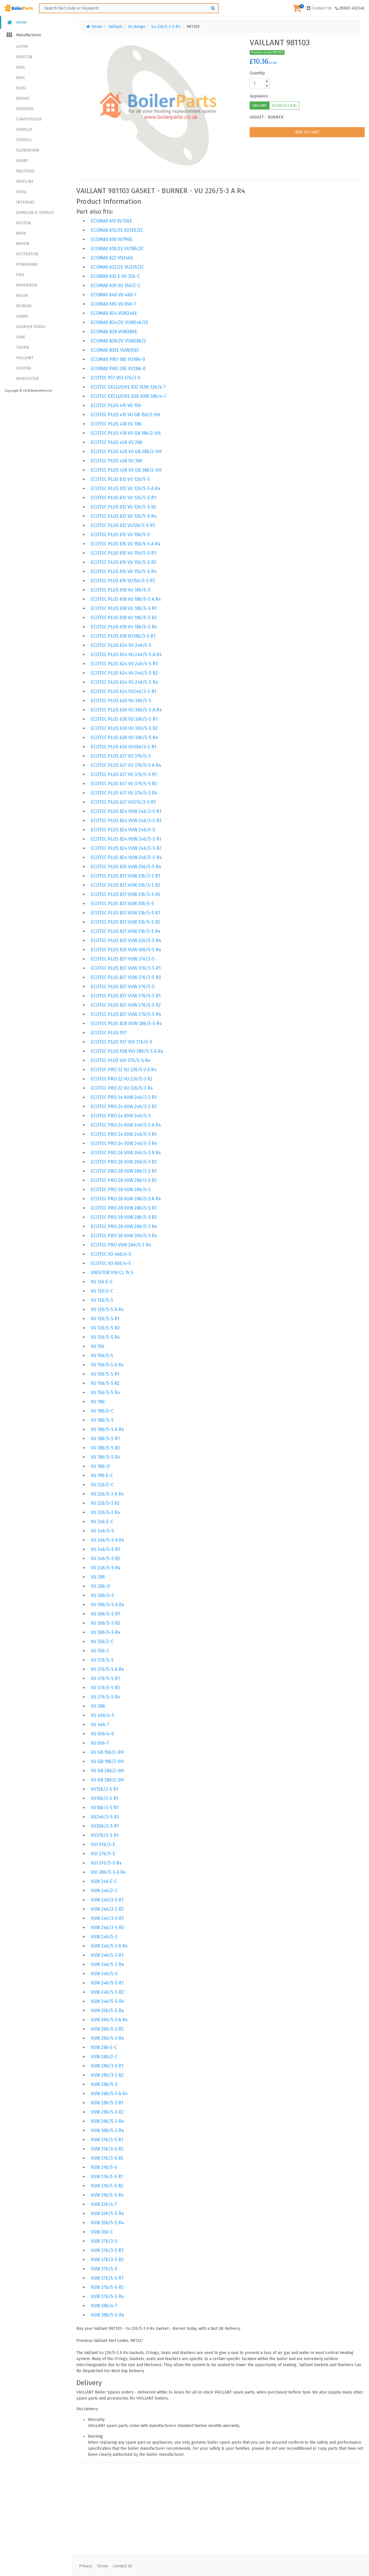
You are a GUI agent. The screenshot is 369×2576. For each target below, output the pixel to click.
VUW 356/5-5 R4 (107, 2222)
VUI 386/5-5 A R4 (108, 1872)
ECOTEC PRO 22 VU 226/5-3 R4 (122, 1088)
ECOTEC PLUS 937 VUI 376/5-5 (121, 1042)
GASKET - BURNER (266, 117)
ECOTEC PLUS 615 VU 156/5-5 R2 (123, 562)
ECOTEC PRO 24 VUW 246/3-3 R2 (124, 1106)
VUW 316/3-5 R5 (107, 2158)
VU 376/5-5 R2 (105, 1687)
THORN (22, 347)
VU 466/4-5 (102, 1715)
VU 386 (98, 1706)
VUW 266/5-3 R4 (107, 2038)
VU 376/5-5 (102, 1660)
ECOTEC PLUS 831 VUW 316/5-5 (122, 903)
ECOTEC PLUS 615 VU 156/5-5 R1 (123, 553)
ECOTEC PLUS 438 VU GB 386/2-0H (126, 470)
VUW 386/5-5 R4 (107, 2315)
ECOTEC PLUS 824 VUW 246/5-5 (123, 830)
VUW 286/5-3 (104, 2084)
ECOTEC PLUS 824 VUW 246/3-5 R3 (126, 820)
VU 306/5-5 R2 (105, 1623)
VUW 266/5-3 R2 (107, 2029)
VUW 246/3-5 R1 (107, 1918)
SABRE (22, 316)
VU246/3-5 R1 (105, 1817)
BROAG (22, 98)
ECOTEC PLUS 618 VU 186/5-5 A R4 (126, 599)
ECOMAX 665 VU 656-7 (113, 304)
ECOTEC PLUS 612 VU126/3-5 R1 (123, 525)
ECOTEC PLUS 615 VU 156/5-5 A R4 (125, 544)
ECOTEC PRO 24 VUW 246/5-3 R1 (124, 1134)
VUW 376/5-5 (104, 2269)
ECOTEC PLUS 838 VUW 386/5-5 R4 (126, 1023)
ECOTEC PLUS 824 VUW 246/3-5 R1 (126, 811)
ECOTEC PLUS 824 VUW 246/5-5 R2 (126, 848)
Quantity (257, 73)
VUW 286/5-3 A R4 (109, 2093)
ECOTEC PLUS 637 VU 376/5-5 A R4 (126, 765)
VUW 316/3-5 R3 (107, 2149)
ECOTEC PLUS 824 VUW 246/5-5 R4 (126, 857)
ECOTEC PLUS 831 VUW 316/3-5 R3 (125, 885)
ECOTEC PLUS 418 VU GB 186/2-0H (126, 433)
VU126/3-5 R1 (104, 1789)
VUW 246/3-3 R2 (107, 1909)
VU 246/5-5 (102, 1531)
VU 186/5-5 (102, 1420)
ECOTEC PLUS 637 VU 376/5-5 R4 (124, 793)
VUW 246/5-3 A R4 (109, 1946)
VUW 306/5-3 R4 (107, 2130)
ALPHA (22, 46)
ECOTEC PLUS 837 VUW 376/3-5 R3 (126, 977)
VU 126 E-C (102, 1282)
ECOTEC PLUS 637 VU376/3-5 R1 (123, 802)
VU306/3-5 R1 (105, 1826)
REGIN (22, 295)
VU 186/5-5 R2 (105, 1448)
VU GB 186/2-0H (107, 1761)
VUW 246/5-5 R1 (107, 1983)
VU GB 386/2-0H (107, 1780)
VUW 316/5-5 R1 (107, 2176)
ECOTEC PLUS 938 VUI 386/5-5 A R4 (127, 1051)
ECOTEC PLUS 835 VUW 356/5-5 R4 (126, 949)
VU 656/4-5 (102, 1734)
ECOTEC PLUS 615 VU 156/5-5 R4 (124, 571)
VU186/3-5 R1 (104, 1807)
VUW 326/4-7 (104, 2204)
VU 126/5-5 (102, 1300)
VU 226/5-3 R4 (105, 1512)
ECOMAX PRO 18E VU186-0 (118, 359)
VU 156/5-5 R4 (105, 1392)
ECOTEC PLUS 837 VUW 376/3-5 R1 (126, 968)
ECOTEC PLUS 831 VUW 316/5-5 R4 (126, 931)
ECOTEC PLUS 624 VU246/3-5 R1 (123, 691)
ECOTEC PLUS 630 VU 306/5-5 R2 (124, 728)
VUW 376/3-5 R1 (107, 2250)
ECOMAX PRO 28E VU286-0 (118, 368)
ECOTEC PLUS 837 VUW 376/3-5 (123, 959)
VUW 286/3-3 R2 (107, 2075)
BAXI (20, 77)
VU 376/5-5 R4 (105, 1697)
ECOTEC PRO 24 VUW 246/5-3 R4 (124, 1143)
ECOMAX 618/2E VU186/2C (117, 248)
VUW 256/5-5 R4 (107, 2010)
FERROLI (24, 140)
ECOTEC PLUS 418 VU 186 (116, 424)
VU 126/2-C (102, 1291)
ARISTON (24, 56)
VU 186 (98, 1401)
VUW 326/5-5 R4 (107, 2213)
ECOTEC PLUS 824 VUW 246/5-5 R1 (126, 839)
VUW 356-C (102, 2232)
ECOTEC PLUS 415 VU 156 (116, 405)
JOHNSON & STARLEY (35, 212)
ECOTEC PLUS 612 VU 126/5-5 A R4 (125, 488)
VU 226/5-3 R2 (105, 1503)
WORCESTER (27, 378)
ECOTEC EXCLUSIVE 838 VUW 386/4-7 (128, 396)
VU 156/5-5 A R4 (107, 1365)
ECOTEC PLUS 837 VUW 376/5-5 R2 (126, 1005)
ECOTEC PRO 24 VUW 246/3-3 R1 (124, 1097)
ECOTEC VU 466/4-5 (111, 1254)
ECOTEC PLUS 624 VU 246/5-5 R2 (124, 673)
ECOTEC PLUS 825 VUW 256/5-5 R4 (126, 866)
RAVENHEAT (26, 285)
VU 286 (98, 1577)
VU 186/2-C (102, 1411)
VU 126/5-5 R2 (105, 1328)
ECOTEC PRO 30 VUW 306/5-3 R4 (124, 1235)
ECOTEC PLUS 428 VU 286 (116, 442)
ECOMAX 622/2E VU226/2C (117, 267)
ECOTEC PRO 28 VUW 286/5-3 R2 (124, 1217)
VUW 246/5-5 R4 (107, 2001)
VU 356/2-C (102, 1641)
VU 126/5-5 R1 (105, 1318)
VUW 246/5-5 (104, 1973)
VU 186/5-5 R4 (105, 1457)
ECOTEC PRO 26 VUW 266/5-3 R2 (124, 1162)
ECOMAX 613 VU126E (111, 221)
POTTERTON (27, 254)
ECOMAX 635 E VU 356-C (115, 276)
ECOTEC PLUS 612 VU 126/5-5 (120, 479)
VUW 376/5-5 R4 (107, 2296)
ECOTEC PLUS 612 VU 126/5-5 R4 (124, 516)
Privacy (85, 2566)
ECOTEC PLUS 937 (109, 1032)
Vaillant (115, 26)
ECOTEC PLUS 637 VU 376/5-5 (121, 756)
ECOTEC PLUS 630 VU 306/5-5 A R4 (126, 710)
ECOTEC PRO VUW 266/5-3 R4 (121, 1245)
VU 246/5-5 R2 (105, 1558)
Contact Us (319, 8)
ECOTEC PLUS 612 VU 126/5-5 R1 (123, 497)
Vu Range (136, 26)
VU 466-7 (100, 1724)
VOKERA (23, 368)
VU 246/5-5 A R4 (107, 1540)
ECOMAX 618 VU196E (112, 239)
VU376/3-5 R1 (104, 1835)
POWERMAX (27, 264)
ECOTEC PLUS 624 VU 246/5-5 (121, 645)
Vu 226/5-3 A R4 (165, 26)
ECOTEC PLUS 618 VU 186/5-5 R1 (124, 608)
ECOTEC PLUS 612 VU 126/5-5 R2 (123, 507)
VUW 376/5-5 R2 (107, 2287)
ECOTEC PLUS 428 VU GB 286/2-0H (126, 451)
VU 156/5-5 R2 (105, 1383)
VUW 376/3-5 (104, 2241)
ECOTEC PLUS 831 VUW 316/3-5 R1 (125, 876)
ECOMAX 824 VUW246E (114, 313)
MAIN (21, 233)
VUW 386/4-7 (104, 2305)
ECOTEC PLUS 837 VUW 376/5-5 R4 (126, 1014)
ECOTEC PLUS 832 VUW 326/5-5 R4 (126, 940)
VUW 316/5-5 (104, 2167)
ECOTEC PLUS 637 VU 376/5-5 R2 (124, 783)
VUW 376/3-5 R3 (107, 2259)
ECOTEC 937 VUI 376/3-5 (115, 378)
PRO (20, 274)
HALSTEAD (25, 171)
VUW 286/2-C (104, 2056)
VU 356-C (100, 1651)
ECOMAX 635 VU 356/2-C (115, 285)
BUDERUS (25, 108)
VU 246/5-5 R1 (105, 1549)
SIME (20, 337)
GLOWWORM (27, 150)
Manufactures (23, 35)
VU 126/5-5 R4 (105, 1337)
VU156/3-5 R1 (104, 1798)
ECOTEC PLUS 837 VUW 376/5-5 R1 (126, 996)
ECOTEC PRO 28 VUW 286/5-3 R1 (124, 1208)
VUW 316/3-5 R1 (107, 2139)
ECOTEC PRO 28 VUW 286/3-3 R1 (124, 1171)
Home (16, 22)
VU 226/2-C (102, 1484)
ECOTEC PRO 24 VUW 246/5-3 (120, 1115)
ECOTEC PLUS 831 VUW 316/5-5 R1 (125, 913)
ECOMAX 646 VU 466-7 (114, 294)
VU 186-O (100, 1466)
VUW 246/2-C (104, 1890)
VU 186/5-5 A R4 (107, 1429)
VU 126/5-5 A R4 (107, 1309)
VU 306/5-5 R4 (106, 1632)
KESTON (23, 223)
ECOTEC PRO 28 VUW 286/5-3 (120, 1189)
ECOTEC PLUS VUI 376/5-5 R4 (120, 1060)
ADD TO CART (307, 132)
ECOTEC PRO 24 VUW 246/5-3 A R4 (126, 1125)
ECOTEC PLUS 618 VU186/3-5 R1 (123, 636)
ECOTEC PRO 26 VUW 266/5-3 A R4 (126, 1152)
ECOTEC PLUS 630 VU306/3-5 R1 (123, 747)
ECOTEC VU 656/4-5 (111, 1263)
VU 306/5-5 (102, 1595)
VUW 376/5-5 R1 (107, 2278)
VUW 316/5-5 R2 (107, 2186)
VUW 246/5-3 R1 (107, 1955)
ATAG (20, 67)
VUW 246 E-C (104, 1881)
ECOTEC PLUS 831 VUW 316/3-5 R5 (125, 894)
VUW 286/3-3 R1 (107, 2066)
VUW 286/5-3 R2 (107, 2112)
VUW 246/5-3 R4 (107, 1964)
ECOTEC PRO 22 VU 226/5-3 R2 (122, 1079)
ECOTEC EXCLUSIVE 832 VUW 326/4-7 (128, 387)
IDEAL (21, 191)
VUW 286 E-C (104, 2047)
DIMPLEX (24, 129)
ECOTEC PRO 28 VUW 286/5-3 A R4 (126, 1199)
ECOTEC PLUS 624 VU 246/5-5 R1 (124, 663)
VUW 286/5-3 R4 (107, 2121)
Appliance (259, 96)
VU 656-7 (100, 1743)
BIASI (21, 88)
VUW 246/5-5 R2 (107, 1992)
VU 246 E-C (102, 1521)
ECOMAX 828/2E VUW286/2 (118, 341)
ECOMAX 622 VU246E (112, 258)
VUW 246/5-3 (104, 1936)
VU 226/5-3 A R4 (284, 105)
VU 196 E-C (102, 1475)
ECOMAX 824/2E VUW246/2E (119, 322)
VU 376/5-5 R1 (105, 1678)
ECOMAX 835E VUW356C (115, 350)
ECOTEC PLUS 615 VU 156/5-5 (120, 534)
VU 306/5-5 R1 (105, 1614)
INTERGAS (25, 202)
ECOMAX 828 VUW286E (114, 331)
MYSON (22, 243)
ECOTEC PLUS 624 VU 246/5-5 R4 (124, 682)
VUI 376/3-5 (103, 1844)
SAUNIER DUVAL (31, 326)
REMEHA (23, 306)
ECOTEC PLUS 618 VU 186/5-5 (120, 590)
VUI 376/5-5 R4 (106, 1863)
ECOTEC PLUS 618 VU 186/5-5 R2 (124, 617)
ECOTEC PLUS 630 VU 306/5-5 (121, 700)
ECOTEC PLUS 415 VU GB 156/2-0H (125, 414)
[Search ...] (129, 8)
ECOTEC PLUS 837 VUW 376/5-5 (123, 986)
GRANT (22, 160)
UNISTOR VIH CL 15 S (112, 1272)
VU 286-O (100, 1586)
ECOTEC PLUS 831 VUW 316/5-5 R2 (125, 922)
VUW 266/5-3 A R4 (109, 2020)
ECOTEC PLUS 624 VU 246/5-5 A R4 (126, 654)
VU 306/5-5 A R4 (107, 1604)
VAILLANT (24, 357)
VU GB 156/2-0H (107, 1752)
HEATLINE (25, 181)
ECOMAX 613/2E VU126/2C (117, 230)
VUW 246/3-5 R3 (107, 1927)
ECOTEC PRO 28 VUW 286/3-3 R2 (124, 1180)
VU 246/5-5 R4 (106, 1568)
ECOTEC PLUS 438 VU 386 (116, 461)
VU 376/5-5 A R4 (107, 1669)
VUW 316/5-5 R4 (107, 2195)
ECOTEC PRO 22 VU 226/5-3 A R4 (124, 1069)
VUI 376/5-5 (103, 1853)
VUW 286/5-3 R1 (107, 2103)
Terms (102, 2566)
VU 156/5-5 (102, 1355)
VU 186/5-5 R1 (105, 1438)
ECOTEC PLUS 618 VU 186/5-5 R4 (124, 627)
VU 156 (97, 1346)
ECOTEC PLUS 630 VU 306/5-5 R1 (124, 719)
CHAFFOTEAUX (29, 119)
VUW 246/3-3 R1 (107, 1900)
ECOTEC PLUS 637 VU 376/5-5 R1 (124, 774)
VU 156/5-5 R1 (105, 1374)
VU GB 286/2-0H (107, 1770)
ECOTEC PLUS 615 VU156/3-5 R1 (123, 580)
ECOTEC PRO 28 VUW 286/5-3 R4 (124, 1226)
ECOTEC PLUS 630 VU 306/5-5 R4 (124, 737)
